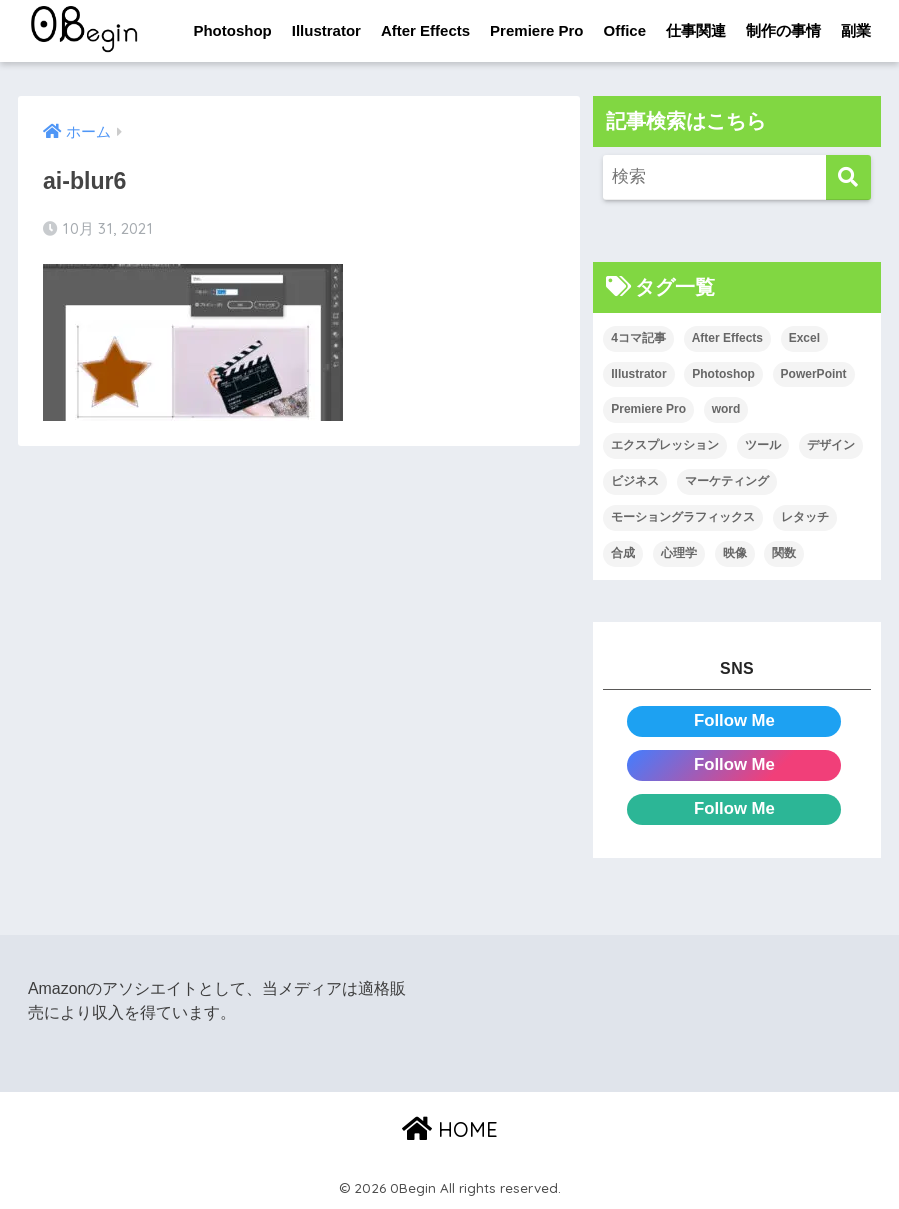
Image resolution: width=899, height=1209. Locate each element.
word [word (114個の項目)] (726, 410)
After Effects (425, 30)
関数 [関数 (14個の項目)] (784, 553)
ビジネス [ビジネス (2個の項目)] (635, 481)
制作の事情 (783, 30)
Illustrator (326, 30)
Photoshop (232, 30)
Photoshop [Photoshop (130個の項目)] (723, 374)
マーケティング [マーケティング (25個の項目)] (727, 481)
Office (625, 30)
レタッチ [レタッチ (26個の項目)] (805, 517)
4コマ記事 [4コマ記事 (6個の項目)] (638, 338)
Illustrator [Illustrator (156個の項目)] (638, 374)
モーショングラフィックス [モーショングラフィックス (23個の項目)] (683, 517)
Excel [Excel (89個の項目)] (804, 338)
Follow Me (734, 720)
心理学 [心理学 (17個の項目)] (679, 553)
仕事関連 (696, 30)
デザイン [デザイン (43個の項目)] (831, 445)
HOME (450, 1129)
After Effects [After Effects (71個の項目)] (727, 338)
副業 (856, 30)
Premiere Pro (536, 30)
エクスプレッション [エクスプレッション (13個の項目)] (665, 445)
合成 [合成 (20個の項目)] (623, 553)
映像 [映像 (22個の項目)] (735, 553)
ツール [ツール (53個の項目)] (763, 445)
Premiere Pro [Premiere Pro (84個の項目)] (648, 410)
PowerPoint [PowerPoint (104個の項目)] (814, 374)
